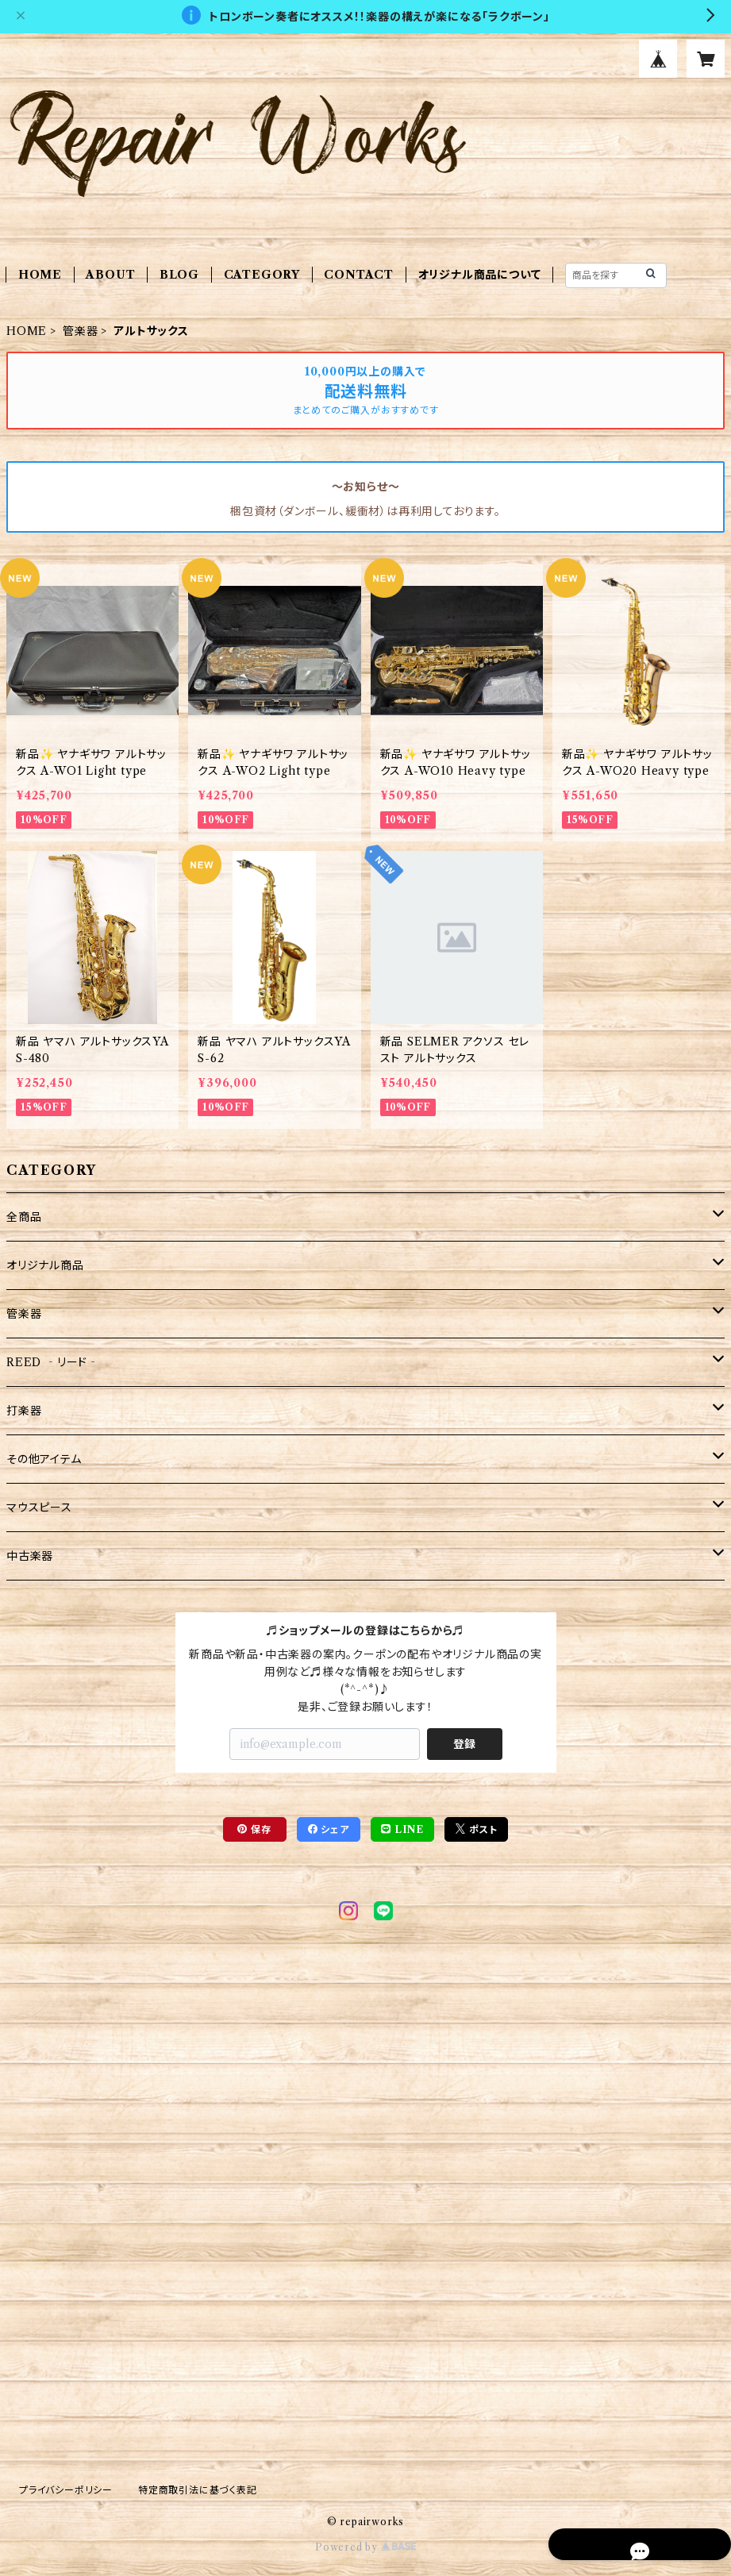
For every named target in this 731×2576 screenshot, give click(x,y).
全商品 (23, 1217)
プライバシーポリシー (66, 2490)
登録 (464, 1744)
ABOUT (110, 275)
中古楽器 (29, 1556)
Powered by (365, 2547)
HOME (40, 275)
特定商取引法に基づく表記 (197, 2490)
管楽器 (80, 331)
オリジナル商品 (45, 1265)
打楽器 (23, 1411)
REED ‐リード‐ (52, 1362)
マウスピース (39, 1507)
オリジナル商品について (479, 275)
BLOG (179, 275)
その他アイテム (44, 1459)
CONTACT (359, 275)
